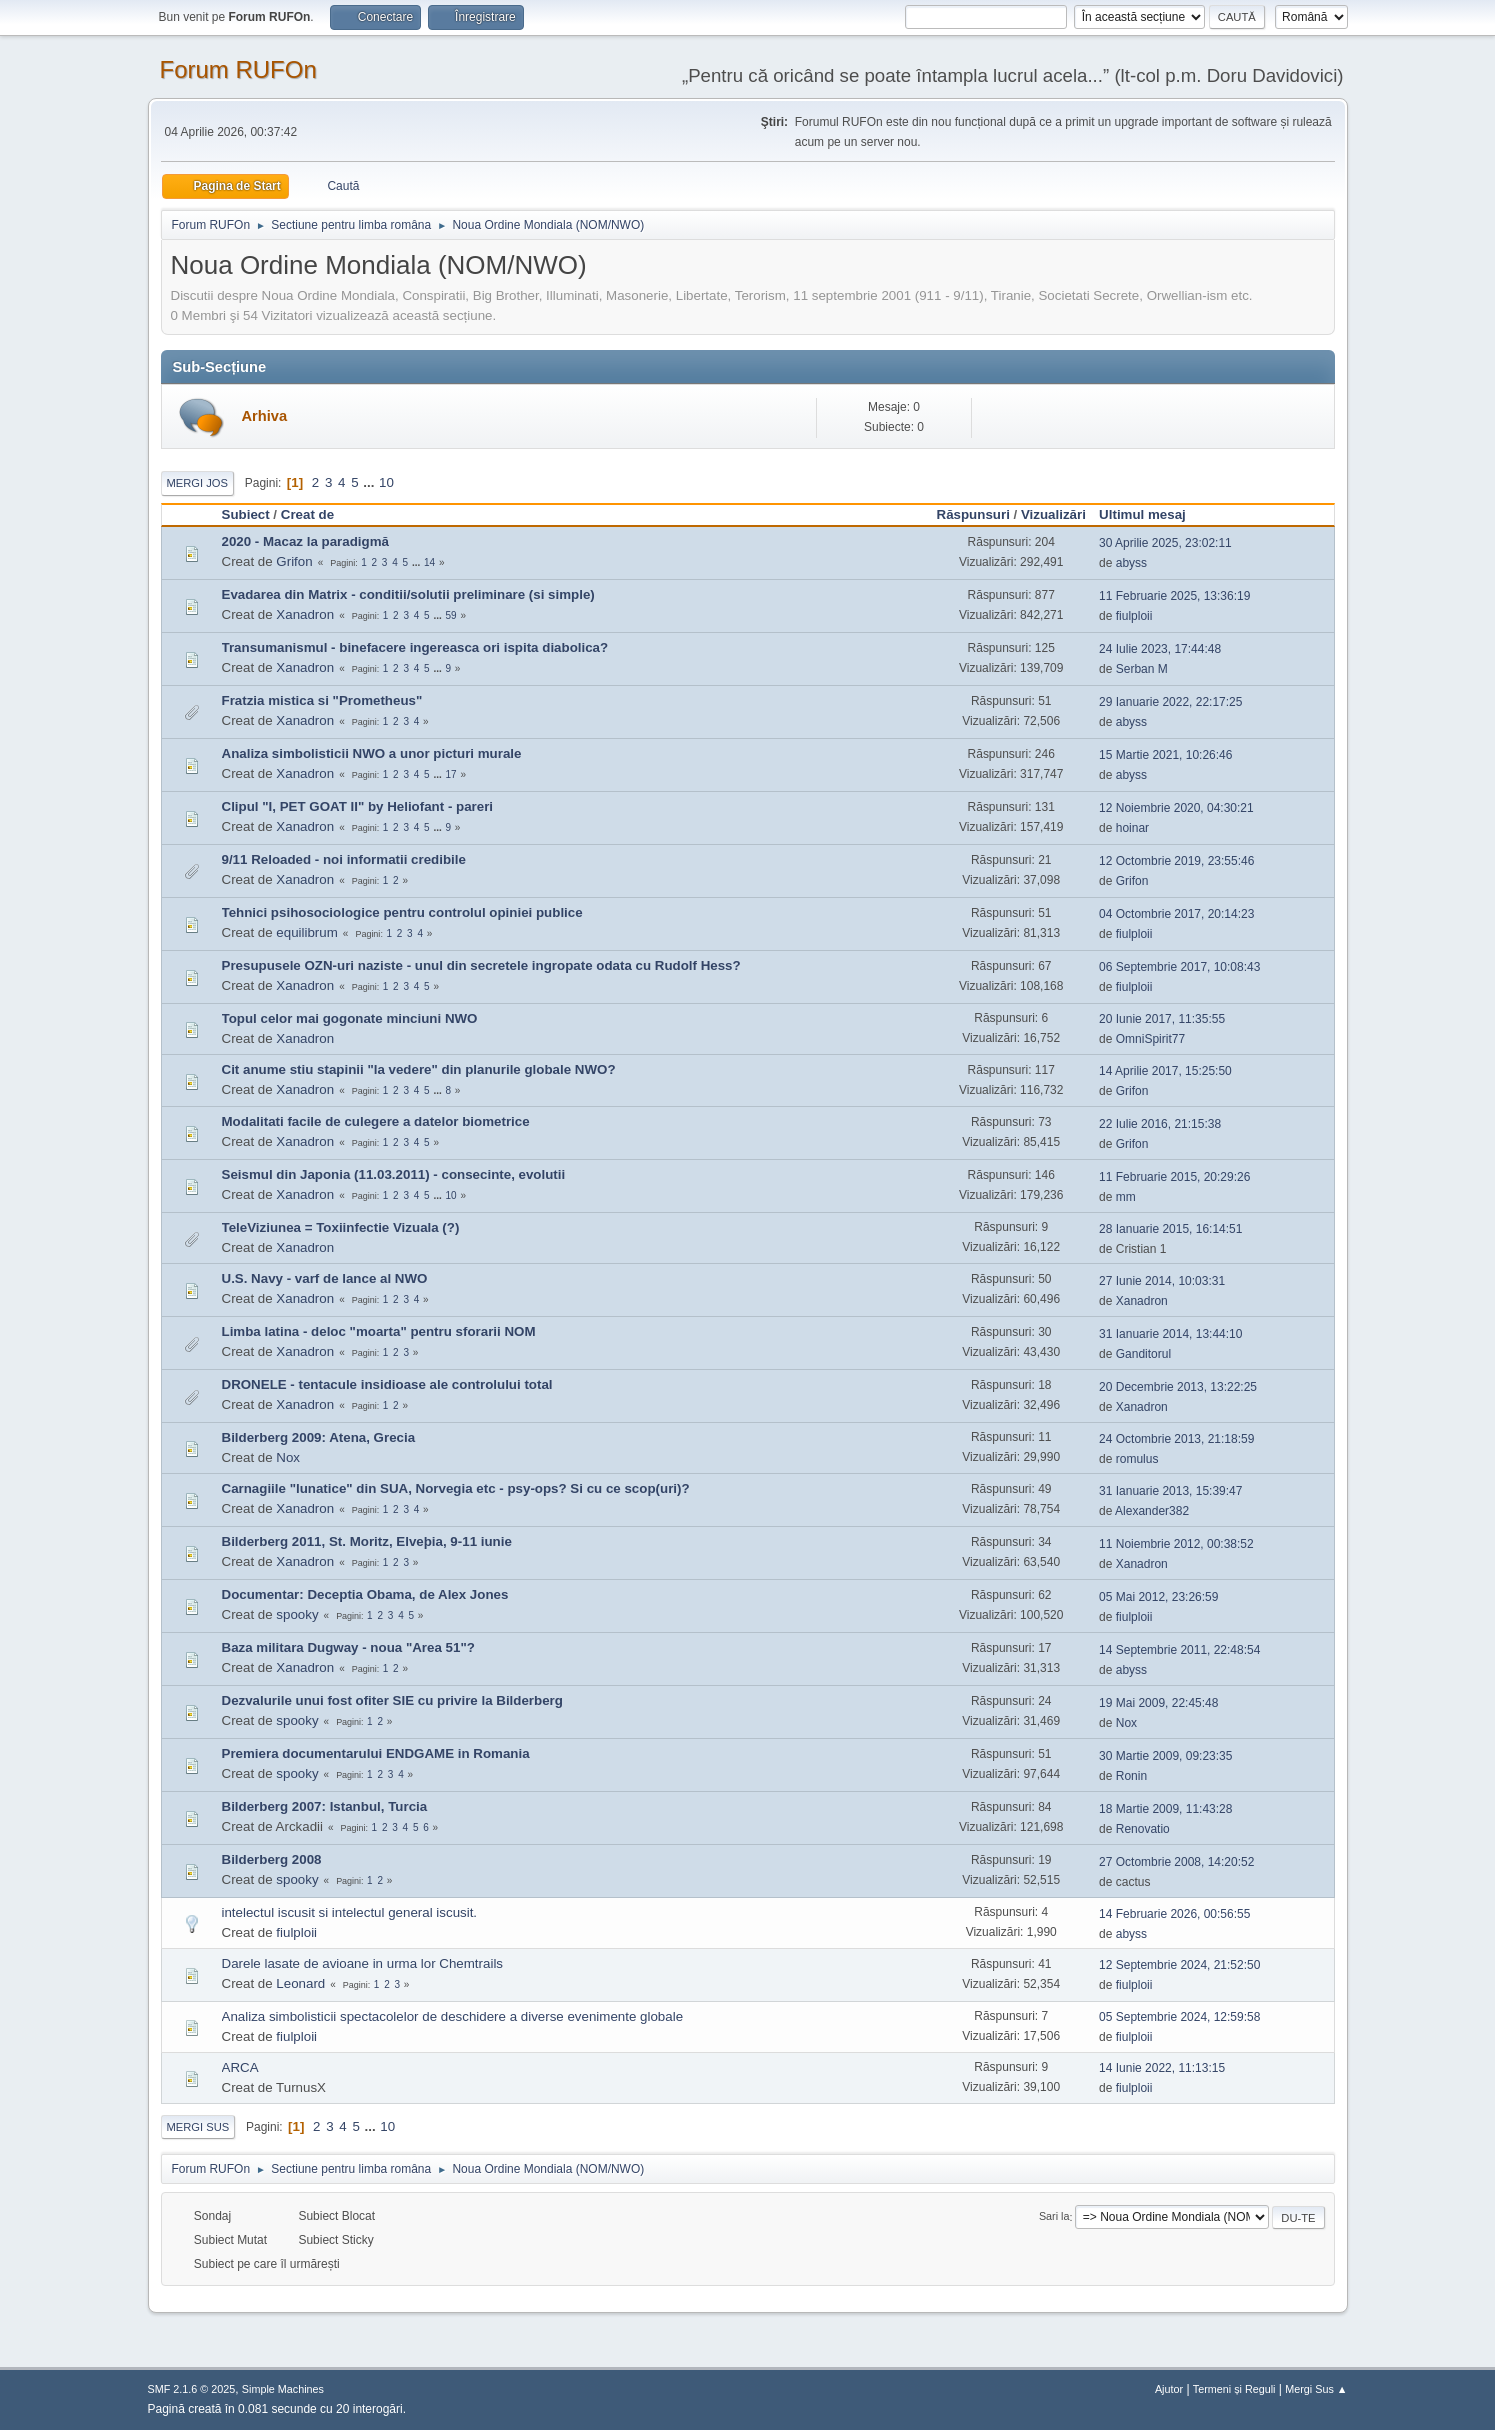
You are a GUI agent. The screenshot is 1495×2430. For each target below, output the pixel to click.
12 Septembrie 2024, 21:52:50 (1179, 1965)
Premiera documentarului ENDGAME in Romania (376, 1753)
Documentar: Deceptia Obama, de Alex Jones (365, 1594)
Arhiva (265, 416)
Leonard (300, 1983)
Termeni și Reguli (1234, 2389)
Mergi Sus (198, 2127)
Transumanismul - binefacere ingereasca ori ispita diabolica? (415, 647)
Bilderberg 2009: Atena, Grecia (319, 1437)
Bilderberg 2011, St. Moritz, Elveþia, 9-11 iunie (367, 1541)
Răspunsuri (973, 514)
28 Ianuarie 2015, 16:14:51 (1170, 1229)
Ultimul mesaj (1151, 514)
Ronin (1131, 1776)
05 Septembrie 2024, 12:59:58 (1179, 2017)
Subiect (246, 514)
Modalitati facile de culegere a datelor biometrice (376, 1121)
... (370, 482)
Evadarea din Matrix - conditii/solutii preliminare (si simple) (408, 594)
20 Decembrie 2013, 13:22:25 (1178, 1387)
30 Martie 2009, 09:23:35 (1165, 1756)
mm (1126, 1197)
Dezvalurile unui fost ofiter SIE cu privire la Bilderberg (392, 1700)
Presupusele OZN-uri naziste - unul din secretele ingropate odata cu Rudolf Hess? (481, 965)
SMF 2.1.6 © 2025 (192, 2389)
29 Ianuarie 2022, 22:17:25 (1170, 702)
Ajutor (1169, 2389)
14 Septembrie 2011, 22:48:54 (1179, 1650)
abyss (1131, 563)
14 (429, 562)
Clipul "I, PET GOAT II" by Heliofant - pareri (358, 806)
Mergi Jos (198, 483)
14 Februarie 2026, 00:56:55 (1174, 1914)
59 (451, 615)
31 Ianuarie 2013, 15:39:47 (1170, 1491)
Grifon (294, 561)
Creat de (307, 514)
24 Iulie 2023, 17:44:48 (1160, 649)
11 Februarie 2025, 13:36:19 (1174, 596)
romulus (1137, 1459)
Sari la (1054, 2217)
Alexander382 (1152, 1511)
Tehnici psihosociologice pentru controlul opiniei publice (402, 912)
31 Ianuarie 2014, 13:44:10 (1170, 1334)
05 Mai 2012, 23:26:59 (1158, 1597)
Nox (288, 1457)
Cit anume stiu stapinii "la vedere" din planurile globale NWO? (419, 1069)
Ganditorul (1143, 1354)
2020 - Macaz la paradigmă (305, 541)
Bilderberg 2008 (272, 1859)
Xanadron (305, 614)
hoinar (1132, 828)
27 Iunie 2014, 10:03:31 (1162, 1281)
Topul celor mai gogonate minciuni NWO (350, 1018)
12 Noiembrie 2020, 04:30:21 (1176, 808)
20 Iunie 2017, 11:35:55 (1162, 1019)
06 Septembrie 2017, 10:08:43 (1179, 967)
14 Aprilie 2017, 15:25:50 (1165, 1071)
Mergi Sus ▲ (1316, 2389)
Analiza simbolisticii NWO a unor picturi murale (372, 753)
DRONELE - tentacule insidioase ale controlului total (387, 1384)
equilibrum (307, 932)
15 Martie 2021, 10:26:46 (1165, 755)
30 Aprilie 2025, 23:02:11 (1165, 543)
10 (386, 482)
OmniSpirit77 (1150, 1039)
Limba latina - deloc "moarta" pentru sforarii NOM (379, 1331)
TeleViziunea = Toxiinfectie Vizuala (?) (341, 1227)
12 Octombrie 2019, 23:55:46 (1176, 861)
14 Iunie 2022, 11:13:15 (1162, 2068)
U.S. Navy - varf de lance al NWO (325, 1278)
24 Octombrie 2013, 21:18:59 (1176, 1439)
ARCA (240, 2067)
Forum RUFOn (238, 69)
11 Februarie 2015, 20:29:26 (1174, 1177)
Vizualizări (1053, 514)
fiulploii (1134, 616)
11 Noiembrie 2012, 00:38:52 (1176, 1544)
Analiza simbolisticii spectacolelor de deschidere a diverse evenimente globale (453, 2016)
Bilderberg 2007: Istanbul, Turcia (325, 1806)
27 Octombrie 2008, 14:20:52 (1176, 1862)
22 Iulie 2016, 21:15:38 (1160, 1124)
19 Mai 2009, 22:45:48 (1158, 1703)
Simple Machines (283, 2389)
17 (451, 774)
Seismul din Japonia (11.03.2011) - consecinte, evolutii (394, 1174)
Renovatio (1143, 1829)
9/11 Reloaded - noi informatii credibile (344, 859)
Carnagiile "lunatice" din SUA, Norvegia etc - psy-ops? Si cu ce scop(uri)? (456, 1488)
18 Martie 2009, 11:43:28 (1165, 1809)
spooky (297, 1614)
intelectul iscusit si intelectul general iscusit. (350, 1912)
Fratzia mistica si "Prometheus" (322, 700)
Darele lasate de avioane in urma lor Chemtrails (363, 1963)
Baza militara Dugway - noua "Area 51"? (348, 1647)
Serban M (1142, 669)
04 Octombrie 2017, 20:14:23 (1176, 914)
